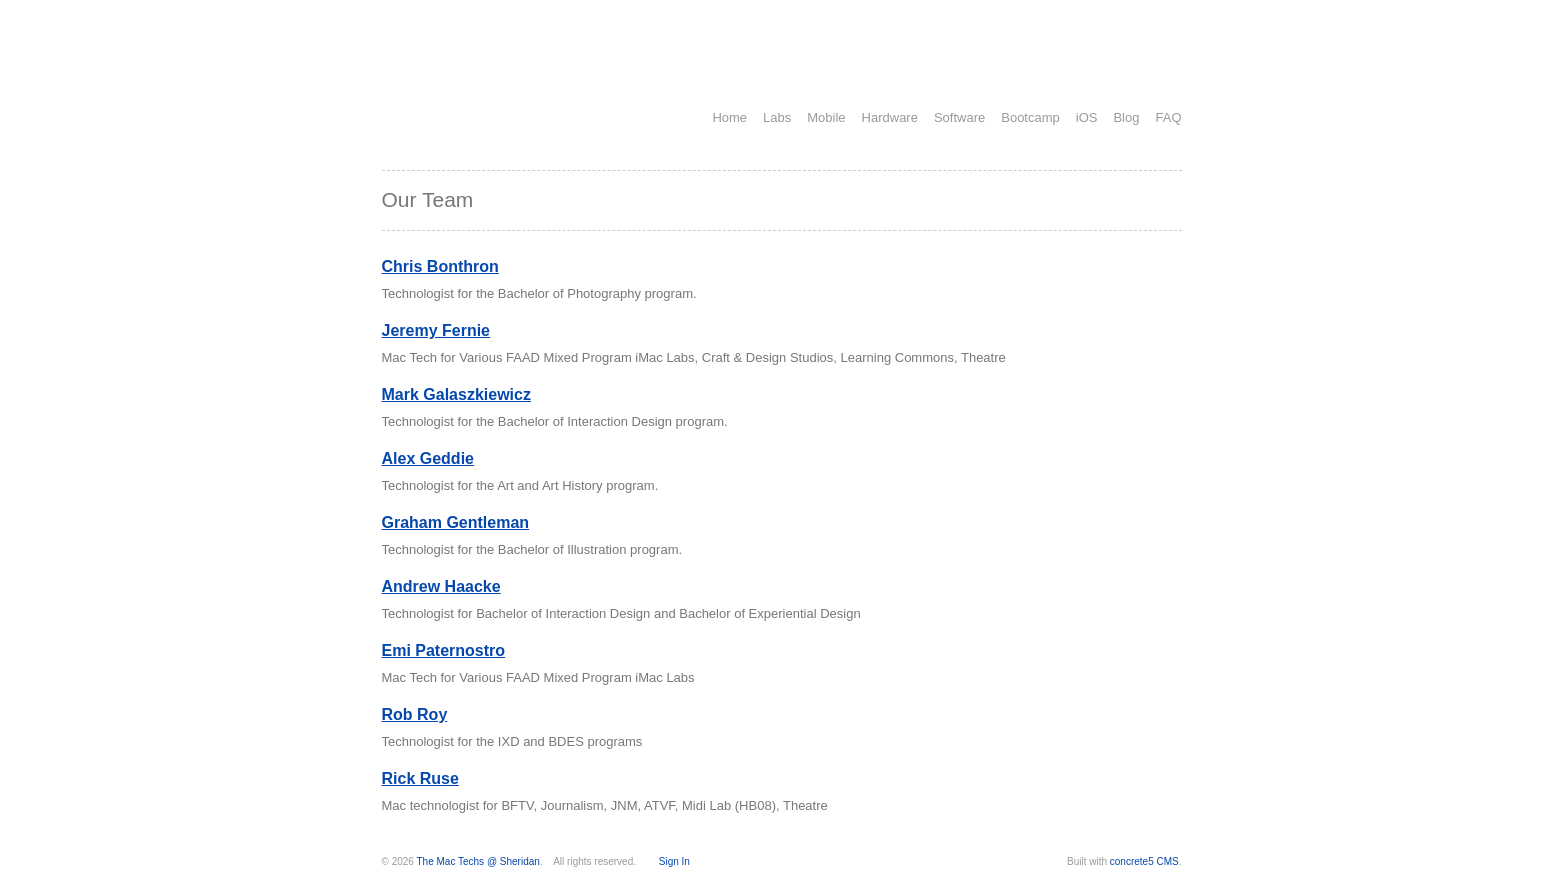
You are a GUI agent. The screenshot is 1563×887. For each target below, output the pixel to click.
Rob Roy (415, 714)
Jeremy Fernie (436, 330)
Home (729, 117)
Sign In (674, 861)
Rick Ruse (420, 778)
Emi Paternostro (444, 650)
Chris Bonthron (440, 266)
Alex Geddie (428, 458)
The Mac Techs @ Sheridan (478, 861)
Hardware (890, 117)
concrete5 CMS (1144, 861)
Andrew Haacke (441, 586)
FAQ (1168, 117)
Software (959, 117)
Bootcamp (1030, 117)
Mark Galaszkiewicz (456, 394)
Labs (777, 117)
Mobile (826, 117)
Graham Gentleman (456, 522)
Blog (1126, 117)
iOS (1087, 117)
